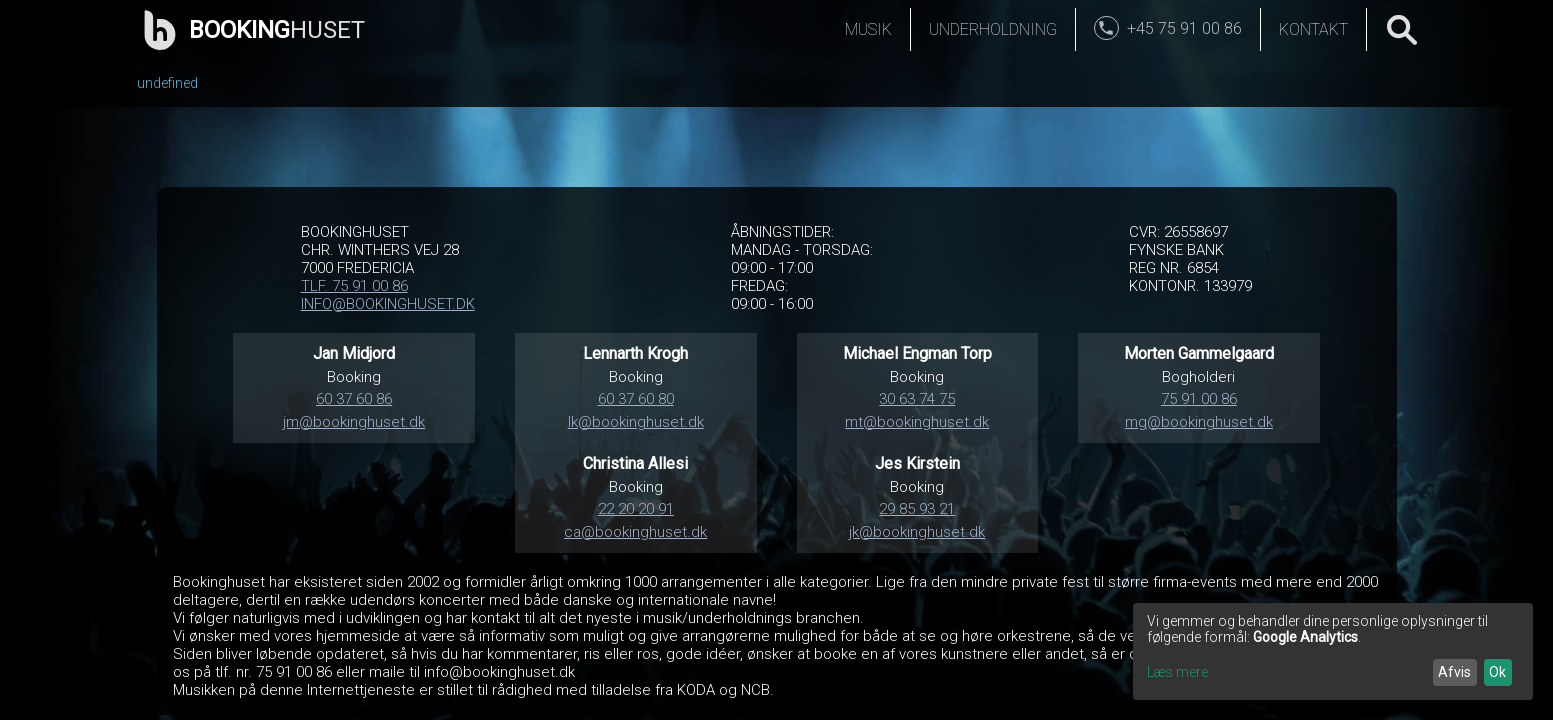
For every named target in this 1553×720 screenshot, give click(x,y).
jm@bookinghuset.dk (354, 422)
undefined (167, 83)
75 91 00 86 (1199, 399)
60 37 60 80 (636, 399)
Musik (868, 29)
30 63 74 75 (917, 399)
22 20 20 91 (636, 509)
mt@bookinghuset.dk (917, 422)
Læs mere (1177, 672)
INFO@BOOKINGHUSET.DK (388, 304)
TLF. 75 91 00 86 (354, 286)
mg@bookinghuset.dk (1199, 422)
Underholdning (993, 29)
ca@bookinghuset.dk (635, 532)
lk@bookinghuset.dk (636, 422)
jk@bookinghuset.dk (917, 532)
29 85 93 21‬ (917, 509)
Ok (1497, 672)
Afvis (1454, 672)
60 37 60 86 (354, 399)
